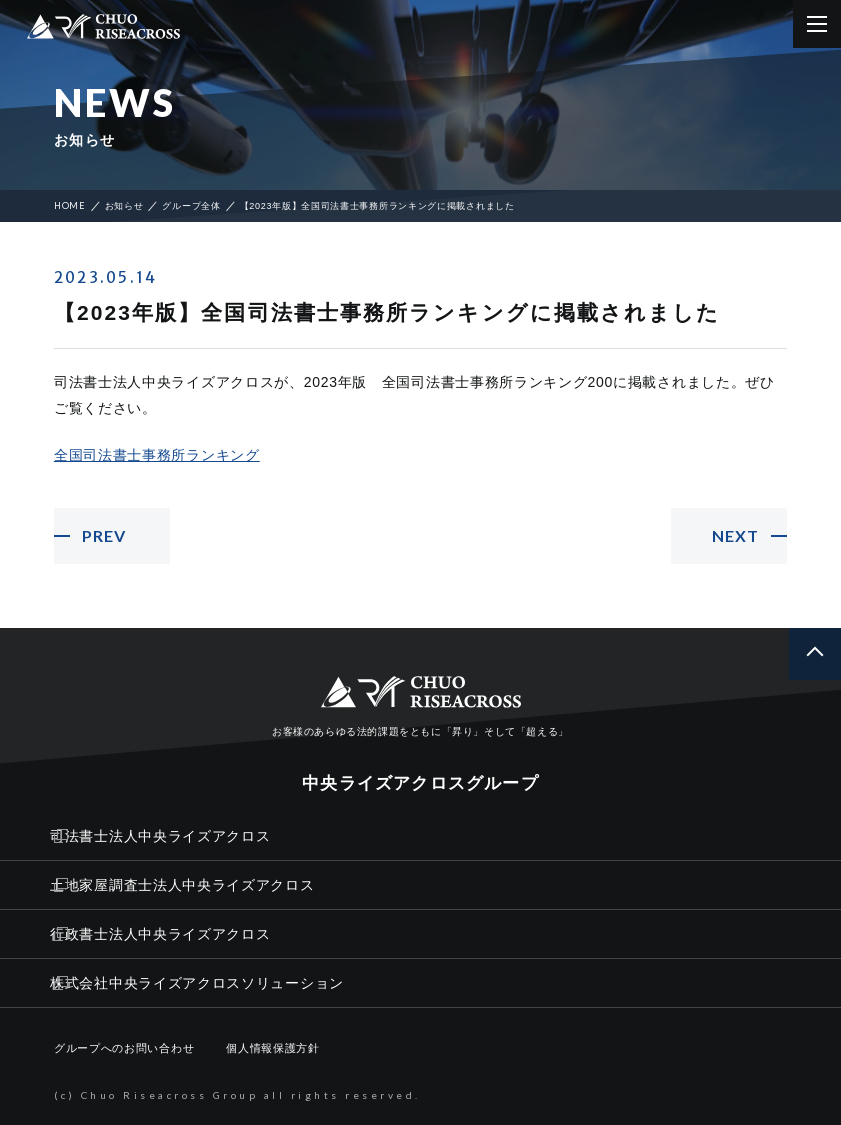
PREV (104, 535)
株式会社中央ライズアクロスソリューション (197, 983)
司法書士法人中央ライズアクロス (160, 836)
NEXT (735, 535)
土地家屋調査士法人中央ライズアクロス (182, 885)
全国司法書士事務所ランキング (157, 455)
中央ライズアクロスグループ (420, 783)
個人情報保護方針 (273, 1048)
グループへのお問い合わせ (124, 1048)
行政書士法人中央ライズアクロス (160, 934)
